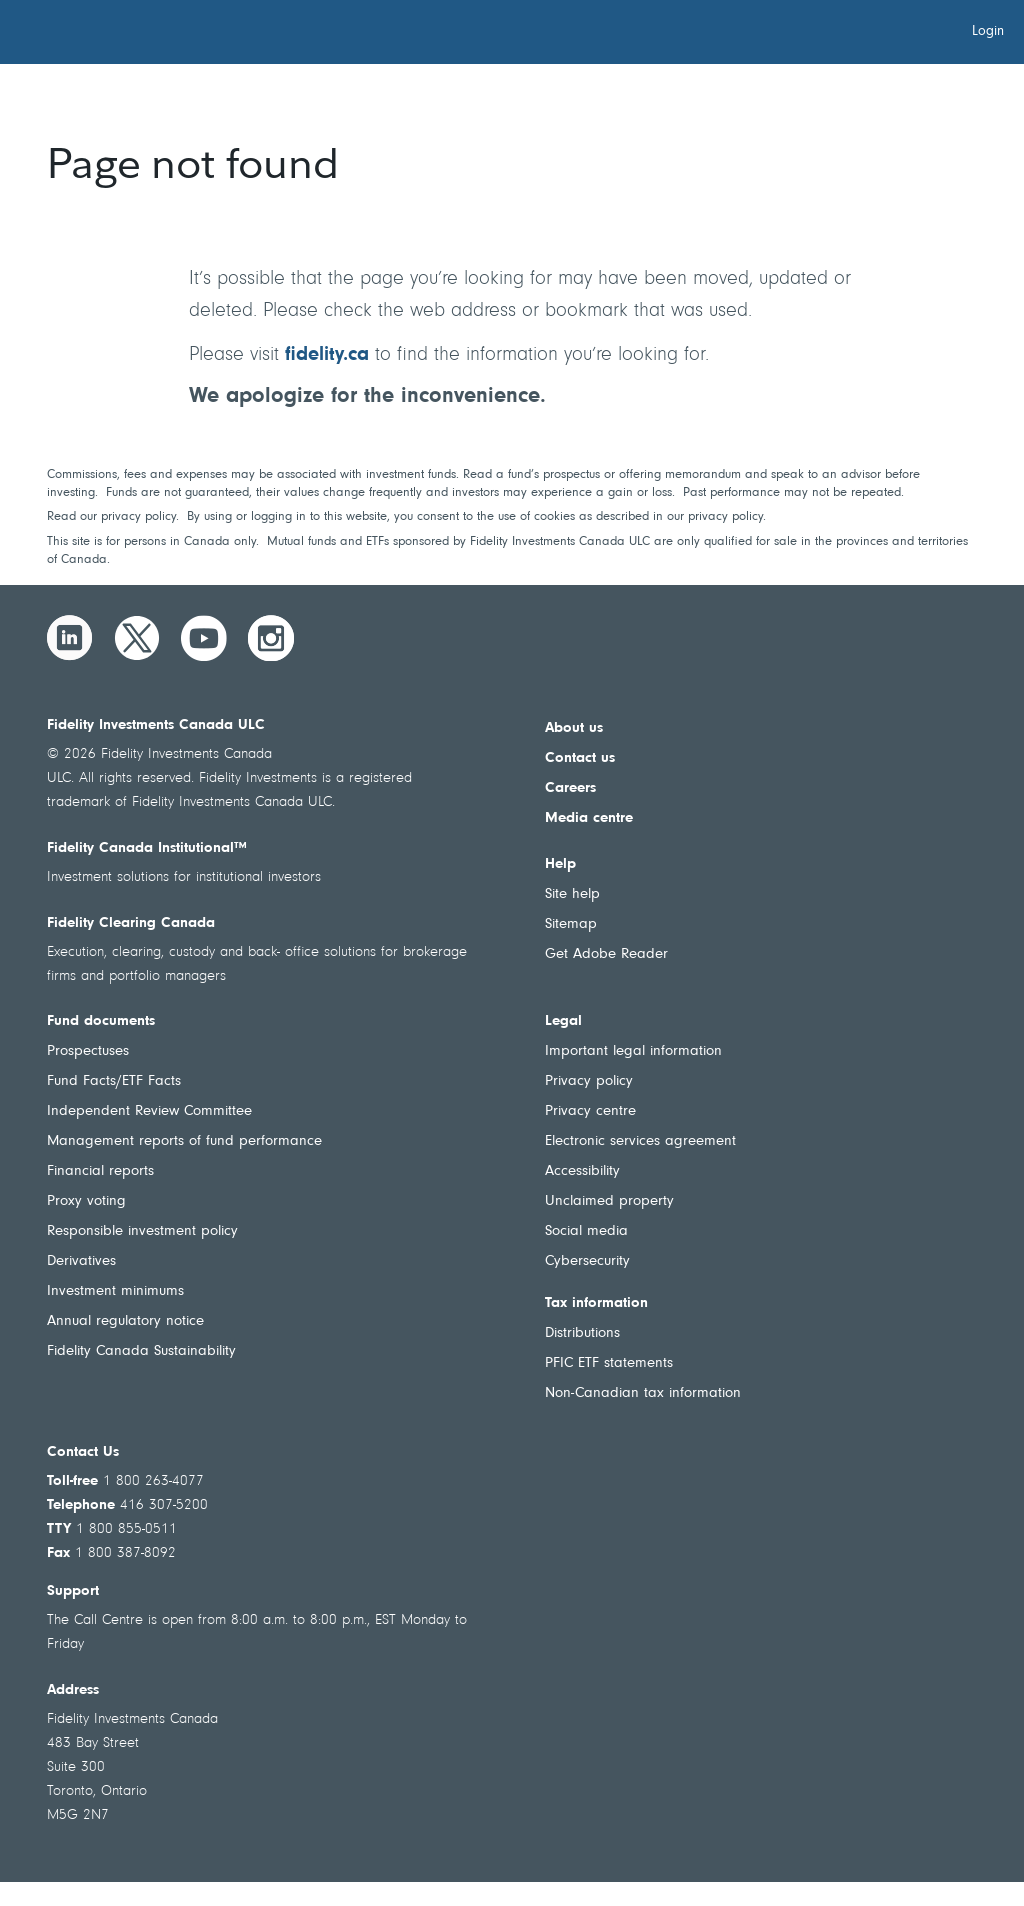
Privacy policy (589, 1081)
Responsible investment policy (142, 1231)
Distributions (582, 1333)
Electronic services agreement (640, 1141)
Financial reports (100, 1171)
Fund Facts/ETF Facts (114, 1081)
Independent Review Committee (149, 1111)
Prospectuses (88, 1051)
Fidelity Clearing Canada (131, 923)
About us (574, 728)
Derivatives (81, 1261)
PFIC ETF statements (609, 1363)
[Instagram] (271, 638)
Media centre (589, 818)
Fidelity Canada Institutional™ (147, 848)
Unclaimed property (609, 1201)
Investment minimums (115, 1291)
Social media (586, 1231)
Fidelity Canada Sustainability (141, 1351)
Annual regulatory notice (125, 1321)
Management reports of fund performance (184, 1141)
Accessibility (582, 1171)
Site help (572, 894)
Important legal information (633, 1051)
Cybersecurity (587, 1261)
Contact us (580, 758)
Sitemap (571, 924)
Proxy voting (86, 1201)
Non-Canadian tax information (643, 1393)
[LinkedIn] (70, 638)
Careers (570, 788)
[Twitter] (137, 638)
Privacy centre (590, 1111)
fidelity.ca (327, 355)
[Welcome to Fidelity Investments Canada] (128, 35)
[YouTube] (204, 638)
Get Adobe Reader (606, 954)
